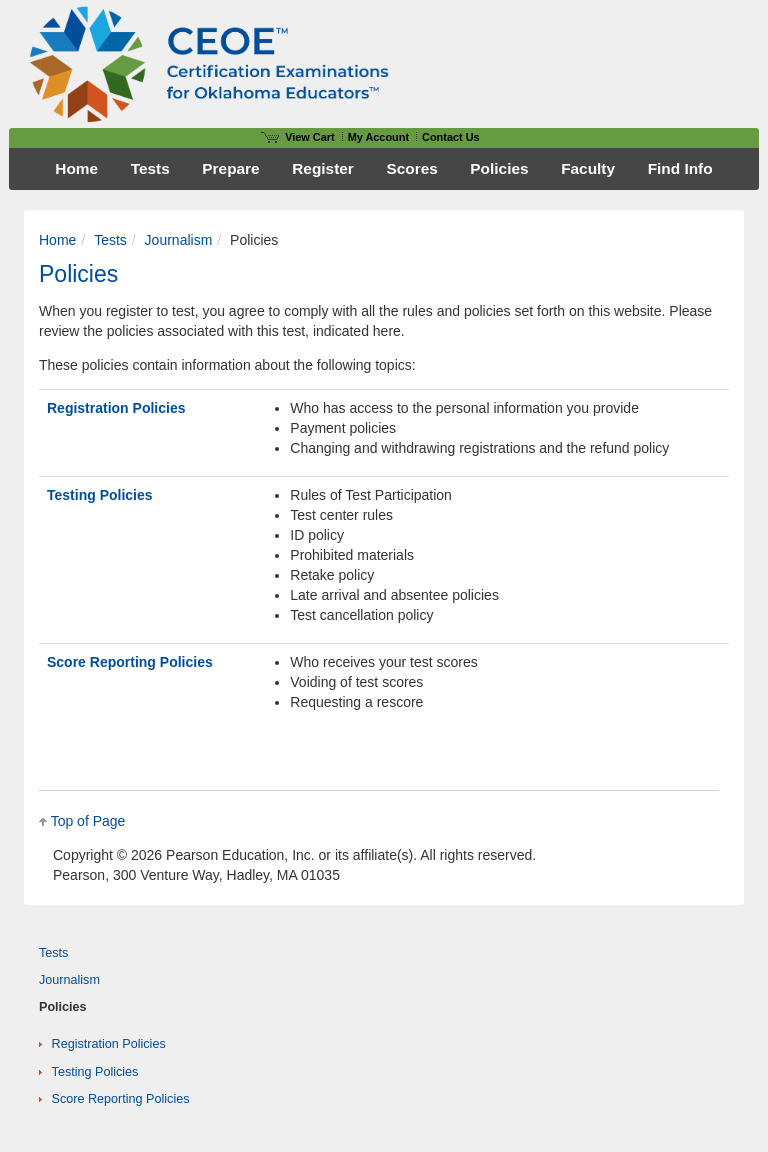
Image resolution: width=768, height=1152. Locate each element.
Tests (110, 240)
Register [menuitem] (323, 168)
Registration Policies (116, 408)
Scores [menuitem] (411, 168)
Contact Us (451, 137)
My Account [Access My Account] (378, 137)
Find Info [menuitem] (680, 168)
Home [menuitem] (76, 168)
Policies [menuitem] (499, 168)
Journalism (179, 240)
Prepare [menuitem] (230, 168)
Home (57, 240)
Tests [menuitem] (150, 168)
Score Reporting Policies (130, 662)
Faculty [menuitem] (588, 168)
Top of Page (88, 821)
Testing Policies (100, 495)
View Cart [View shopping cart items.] (298, 137)
